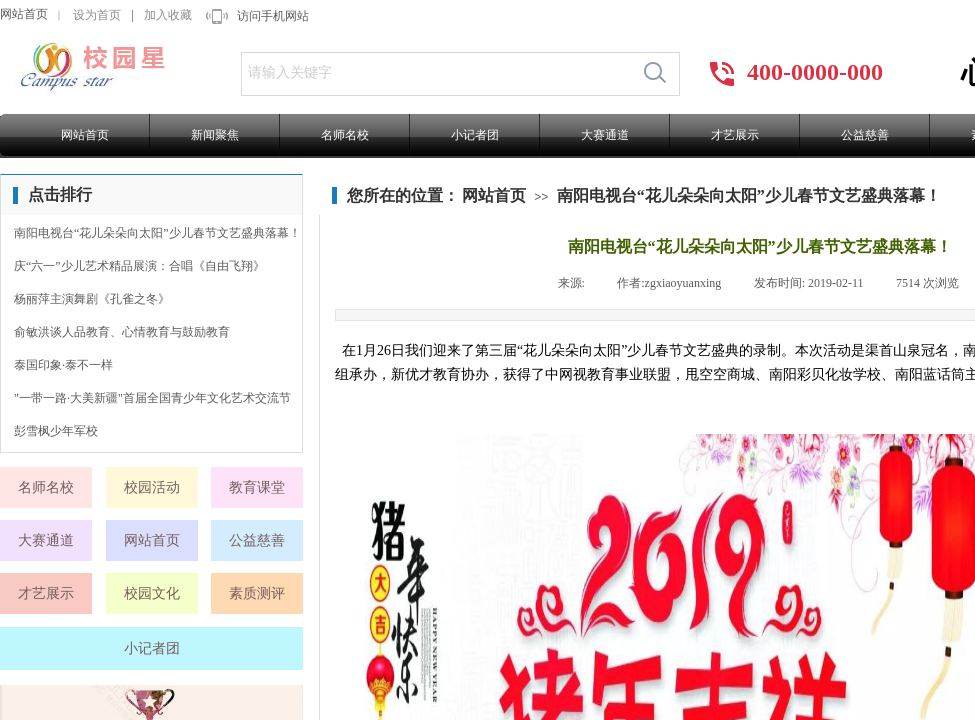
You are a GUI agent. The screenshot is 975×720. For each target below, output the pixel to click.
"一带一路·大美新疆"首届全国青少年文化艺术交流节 (152, 398)
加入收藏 (168, 15)
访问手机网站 (273, 16)
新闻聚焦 (215, 135)
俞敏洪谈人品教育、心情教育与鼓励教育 (122, 332)
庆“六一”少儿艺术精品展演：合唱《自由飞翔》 (139, 266)
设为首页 (97, 15)
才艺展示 (735, 135)
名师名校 (345, 135)
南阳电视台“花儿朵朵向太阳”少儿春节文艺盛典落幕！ (749, 195)
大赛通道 (605, 135)
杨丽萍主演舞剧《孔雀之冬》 (92, 299)
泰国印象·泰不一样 (63, 365)
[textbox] (436, 73)
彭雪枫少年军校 (56, 431)
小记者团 (475, 135)
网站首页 (24, 14)
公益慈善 (865, 135)
